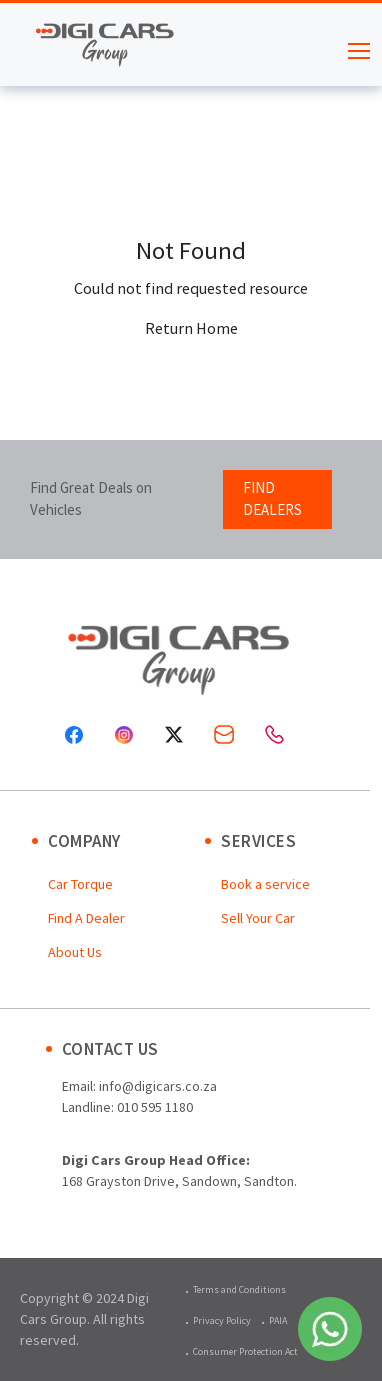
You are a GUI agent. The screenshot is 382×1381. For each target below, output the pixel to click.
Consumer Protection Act (245, 1351)
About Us (75, 952)
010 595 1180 (155, 1107)
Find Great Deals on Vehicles (91, 499)
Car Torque (80, 884)
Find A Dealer (86, 918)
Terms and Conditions (239, 1289)
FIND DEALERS (272, 499)
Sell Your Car (258, 918)
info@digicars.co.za (158, 1086)
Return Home (191, 328)
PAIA (278, 1320)
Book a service (265, 884)
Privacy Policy (222, 1320)
